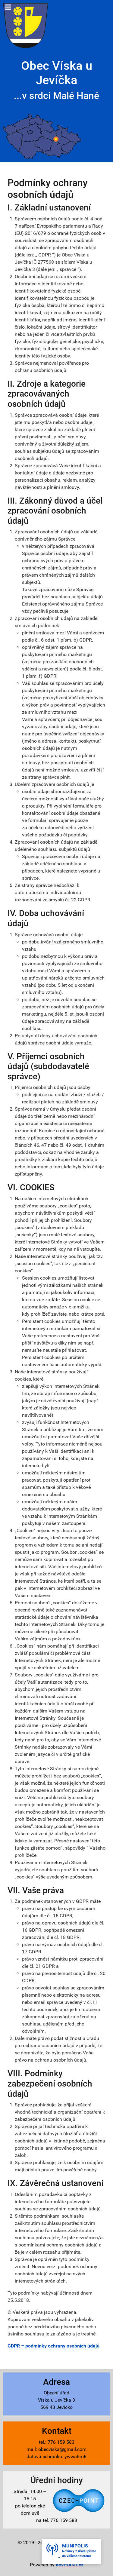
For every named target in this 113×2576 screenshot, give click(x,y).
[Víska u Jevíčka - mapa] (42, 137)
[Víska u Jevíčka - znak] (25, 25)
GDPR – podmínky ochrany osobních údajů (53, 2346)
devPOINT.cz (69, 2565)
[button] (71, 2551)
